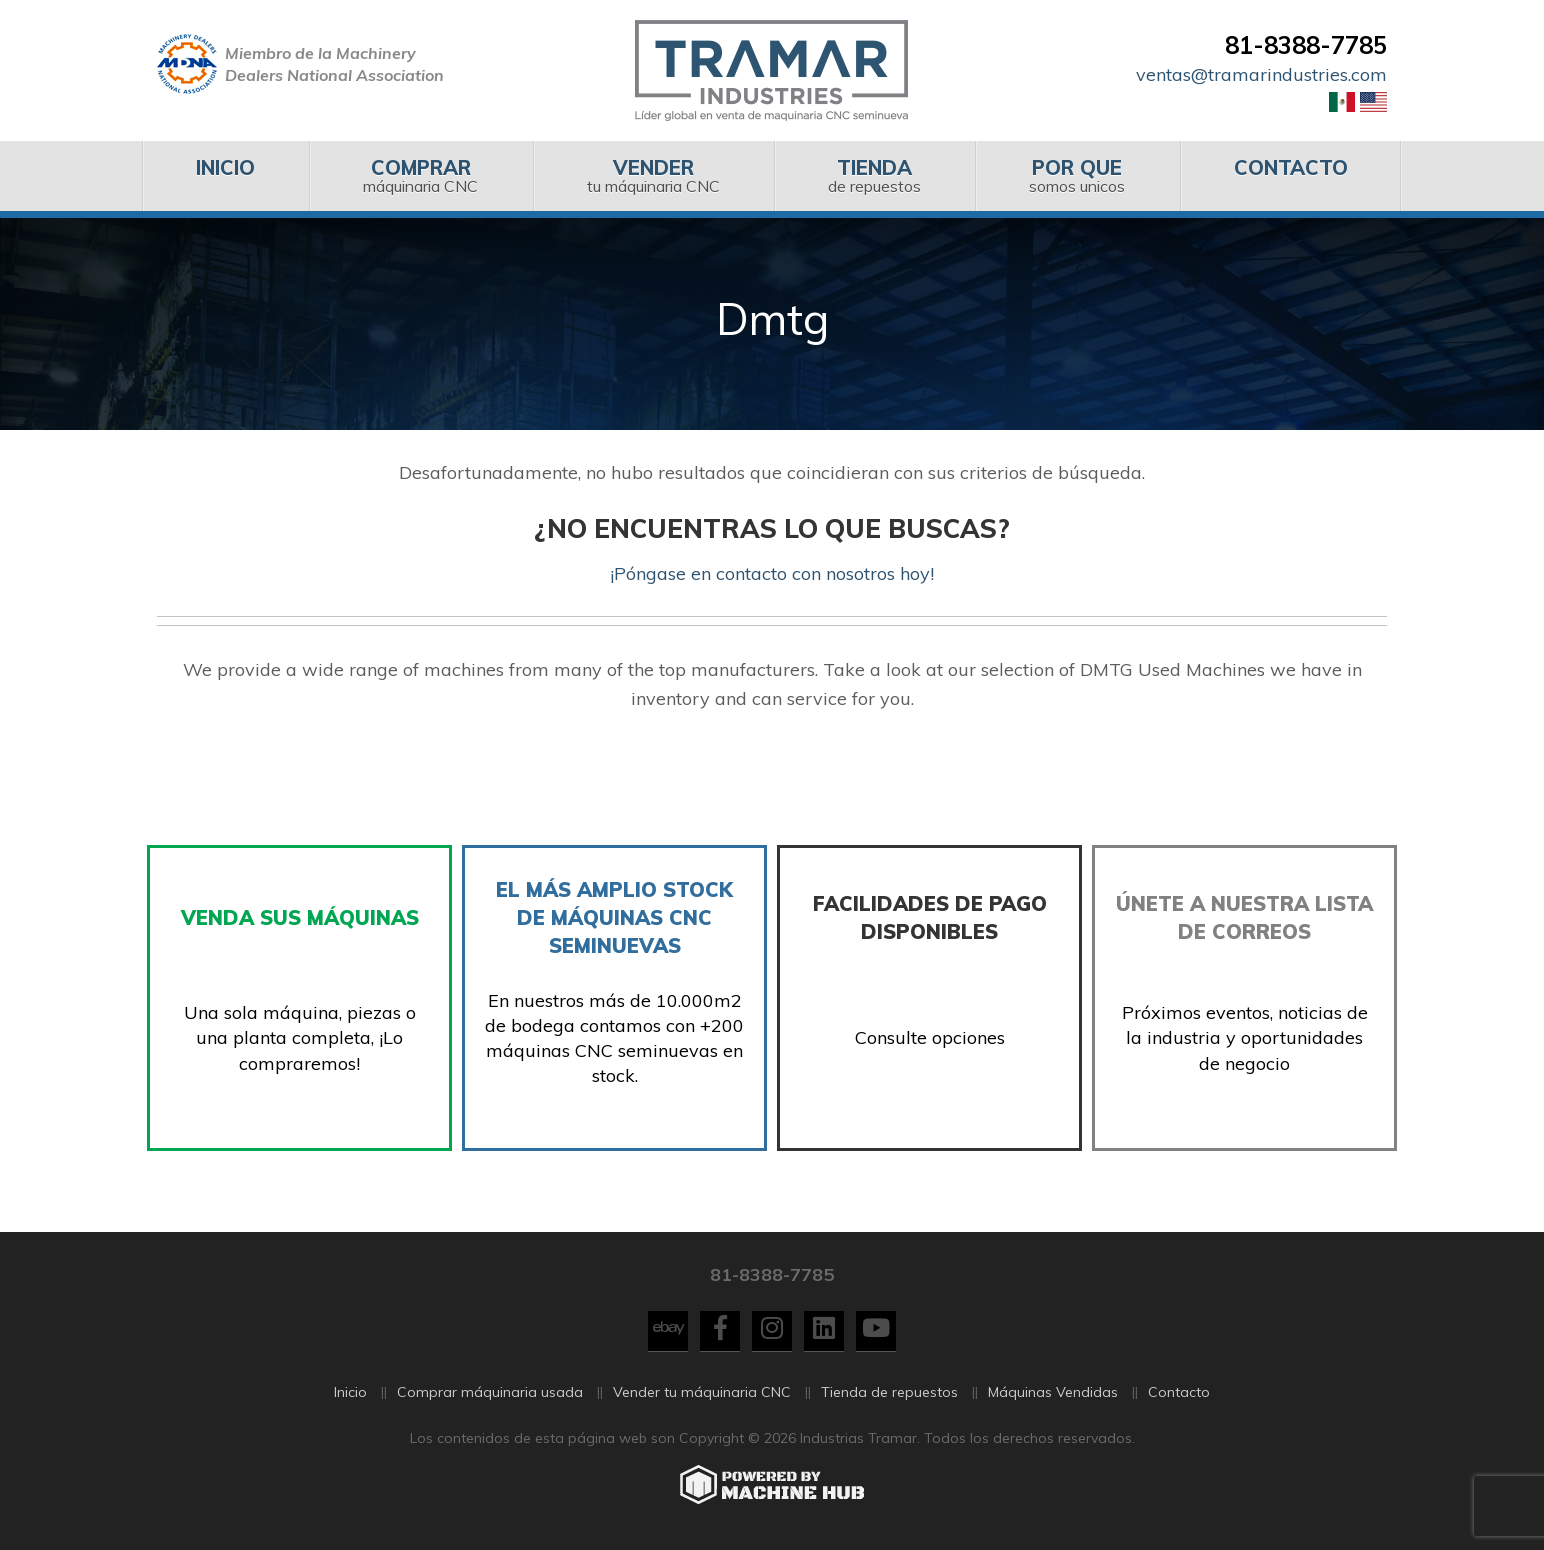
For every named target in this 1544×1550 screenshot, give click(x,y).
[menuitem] (225, 176)
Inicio (350, 1392)
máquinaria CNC (420, 175)
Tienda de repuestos (889, 1392)
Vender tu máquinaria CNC (702, 1392)
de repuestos (874, 175)
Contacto (1179, 1392)
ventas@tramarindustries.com (1261, 74)
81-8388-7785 (1306, 45)
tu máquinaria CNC (653, 175)
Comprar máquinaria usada (490, 1392)
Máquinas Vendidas (1053, 1392)
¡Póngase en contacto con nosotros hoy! (772, 573)
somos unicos (1077, 175)
